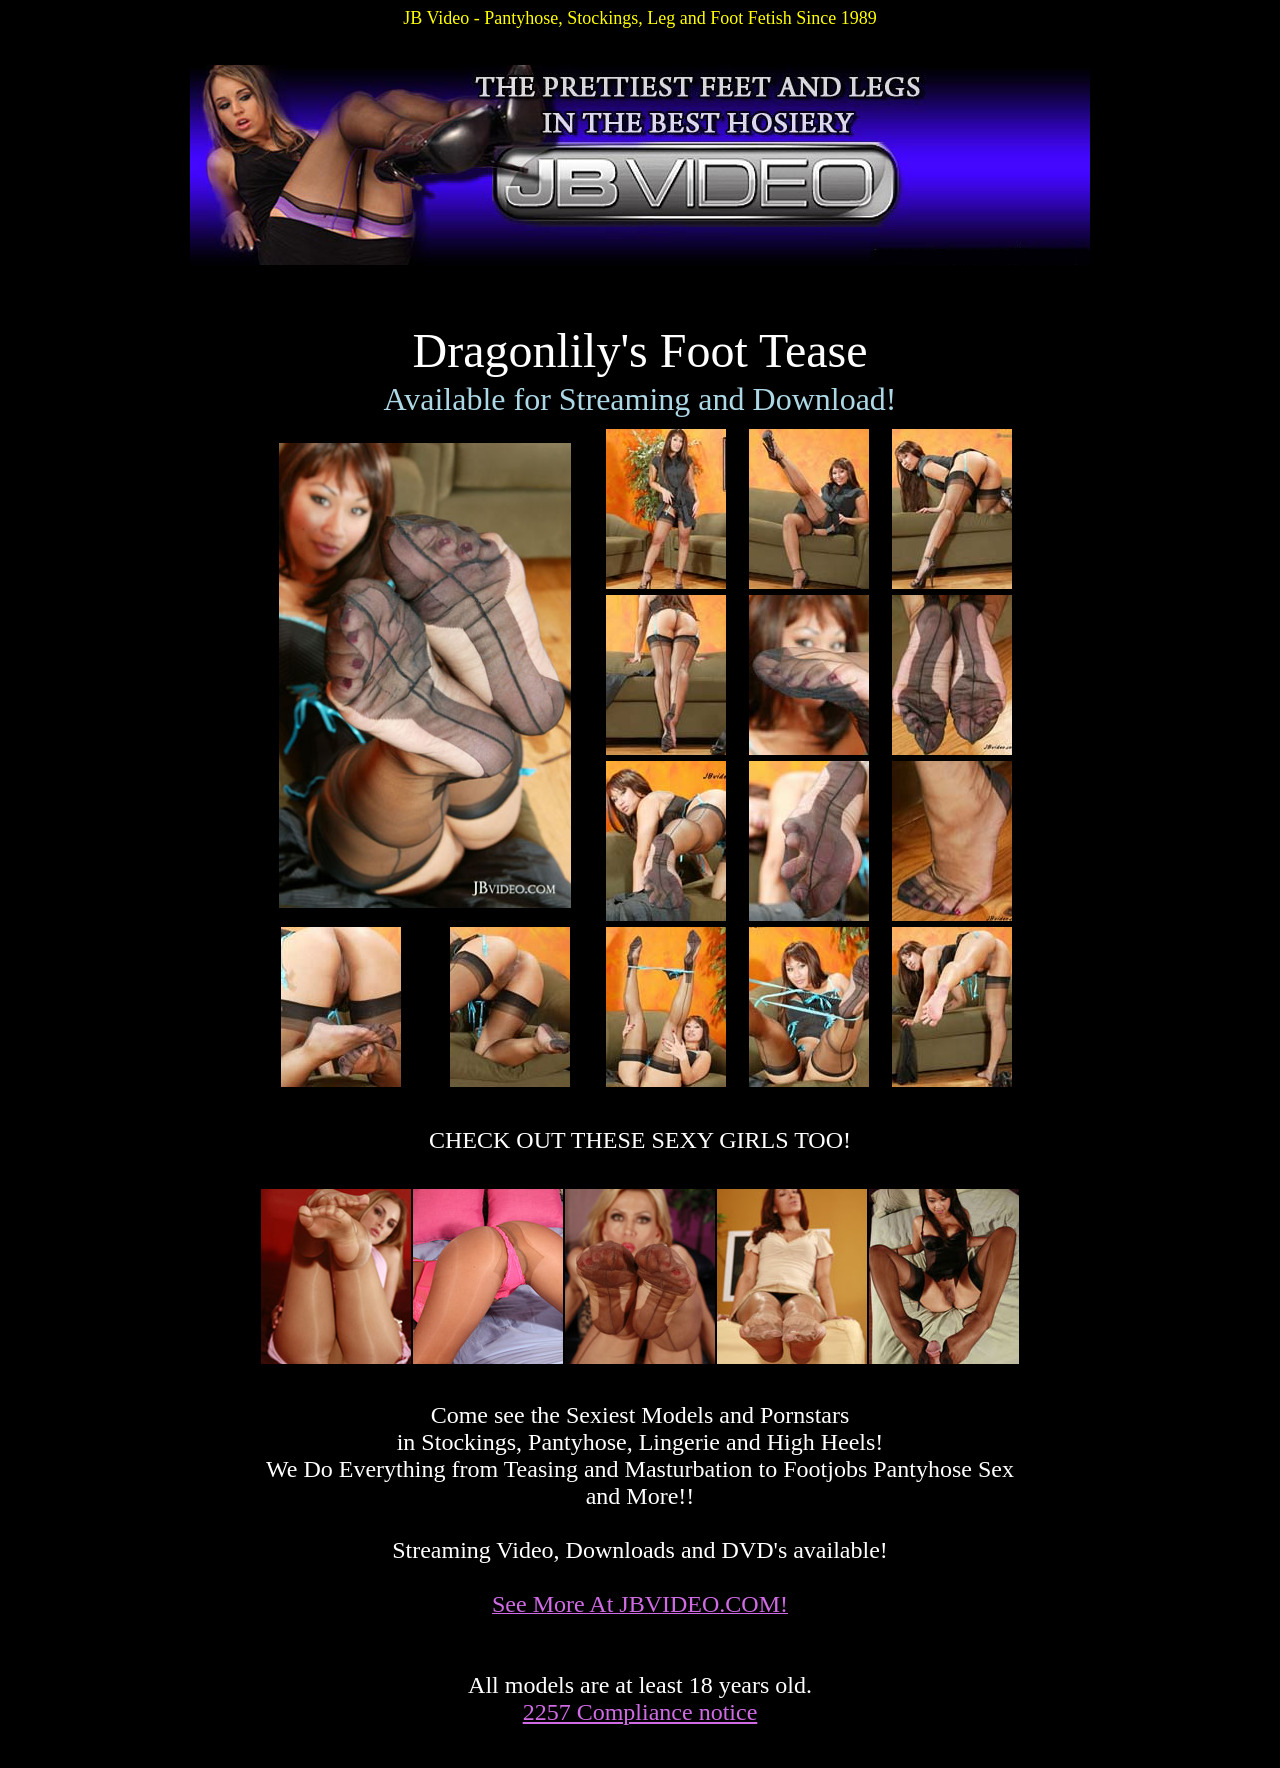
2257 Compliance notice (640, 1712)
